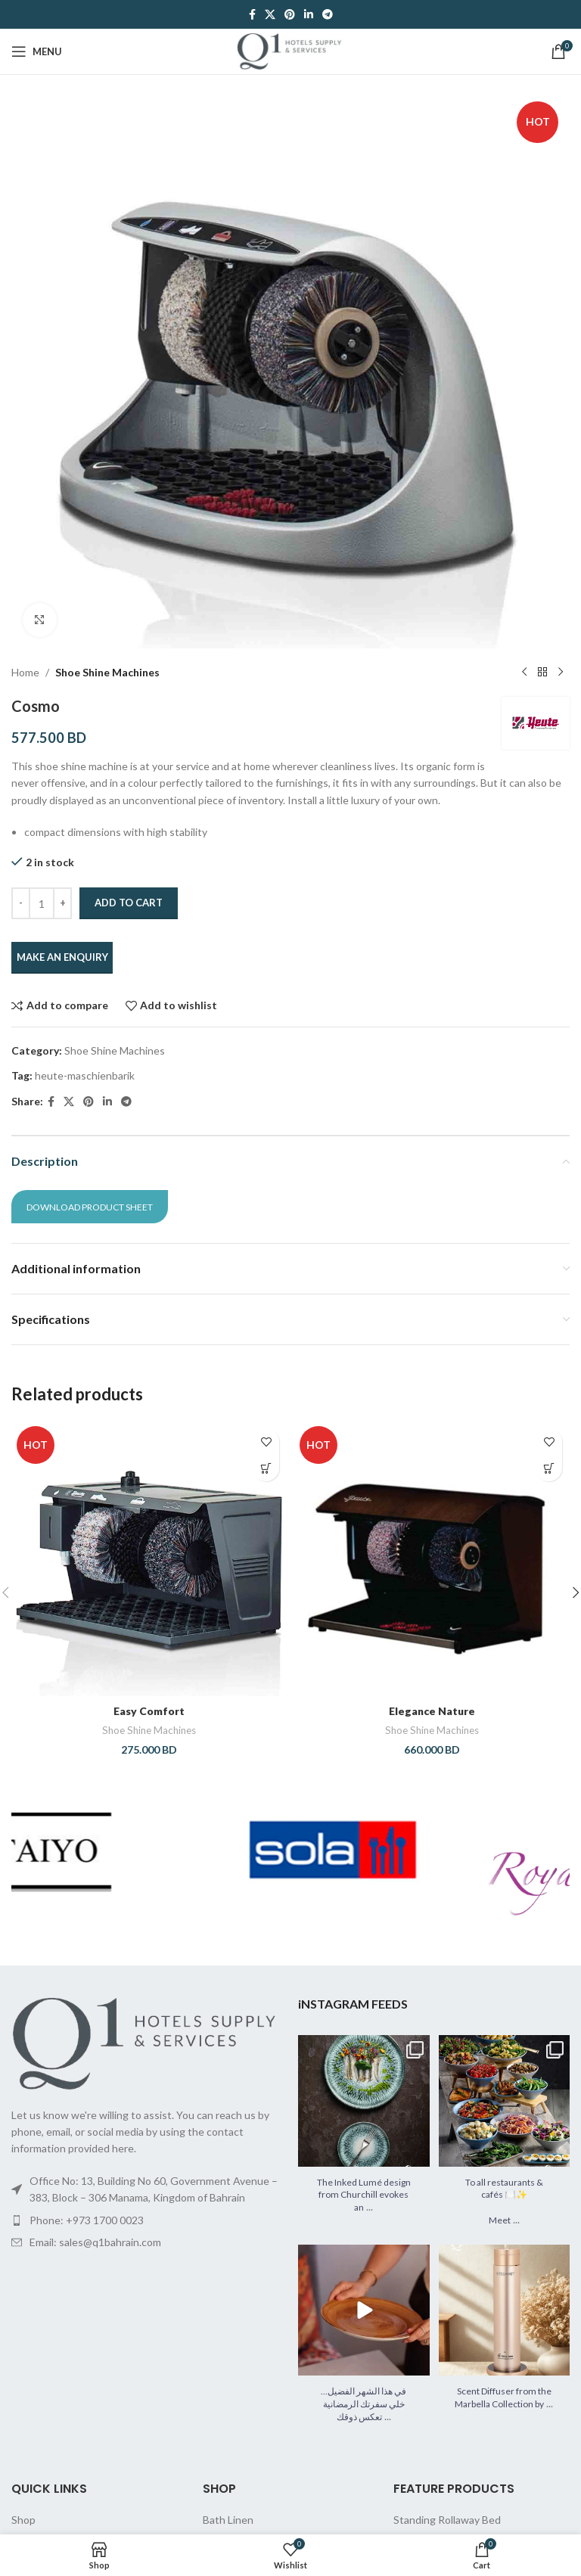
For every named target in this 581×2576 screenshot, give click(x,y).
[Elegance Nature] (432, 1558)
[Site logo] (290, 50)
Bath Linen (228, 2519)
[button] (266, 1468)
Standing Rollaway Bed (447, 2519)
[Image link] (147, 2042)
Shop (23, 2519)
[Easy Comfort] (149, 1558)
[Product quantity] (41, 903)
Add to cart (129, 902)
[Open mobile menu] (37, 51)
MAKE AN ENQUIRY (62, 957)
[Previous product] (524, 672)
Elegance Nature (432, 1710)
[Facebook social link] (252, 15)
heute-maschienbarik (85, 1075)
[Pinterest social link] (290, 15)
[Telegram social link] (327, 15)
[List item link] (147, 2220)
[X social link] (270, 15)
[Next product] (560, 672)
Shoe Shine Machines (107, 672)
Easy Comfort (149, 1710)
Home (25, 672)
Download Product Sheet (89, 1207)
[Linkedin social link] (309, 15)
